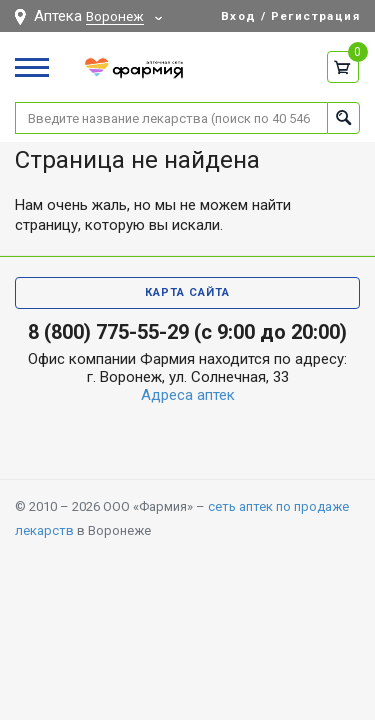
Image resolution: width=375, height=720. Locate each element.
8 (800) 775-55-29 (108, 332)
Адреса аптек (188, 395)
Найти (343, 117)
